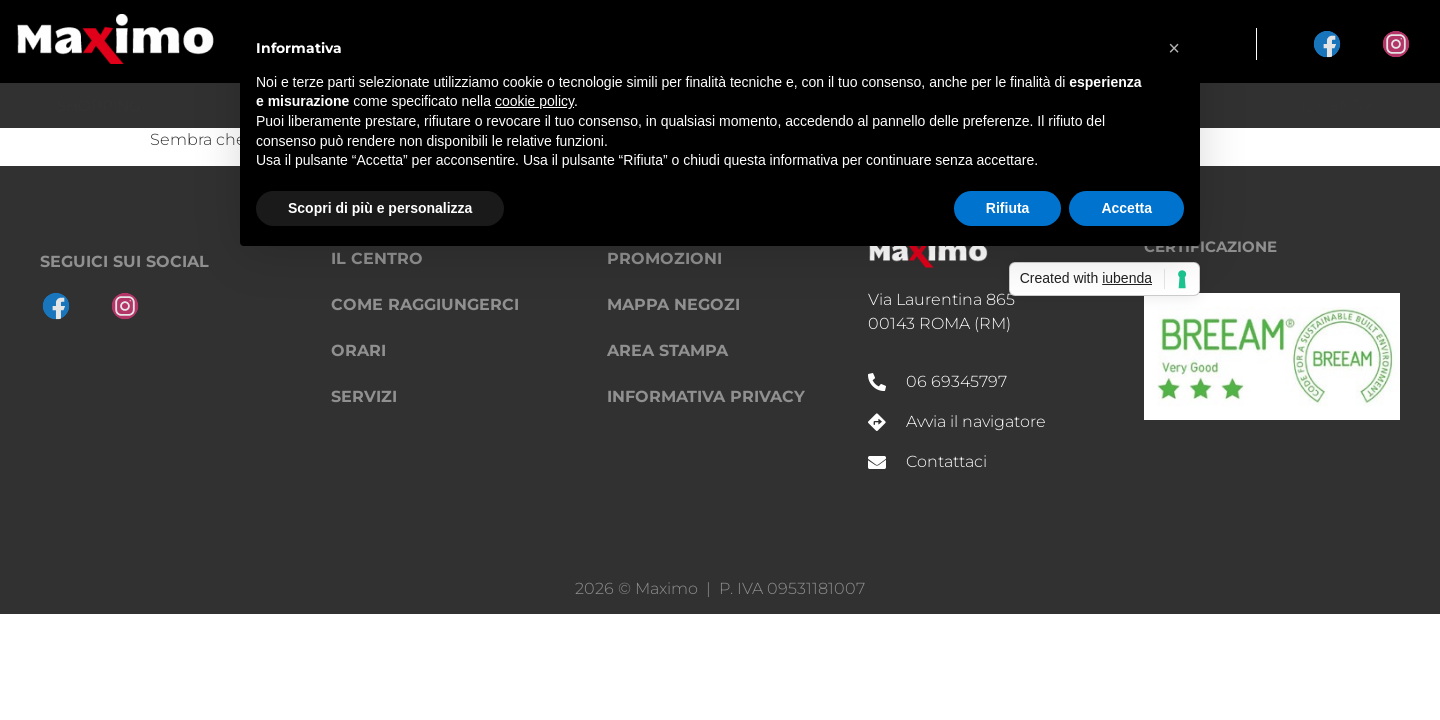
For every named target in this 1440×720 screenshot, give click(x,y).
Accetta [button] (1126, 208)
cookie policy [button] (534, 101)
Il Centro (1342, 105)
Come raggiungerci (425, 304)
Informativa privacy (706, 396)
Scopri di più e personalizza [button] (380, 208)
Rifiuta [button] (1008, 208)
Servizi (364, 396)
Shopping (99, 105)
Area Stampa (667, 350)
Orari (358, 350)
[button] (1174, 48)
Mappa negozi (673, 304)
